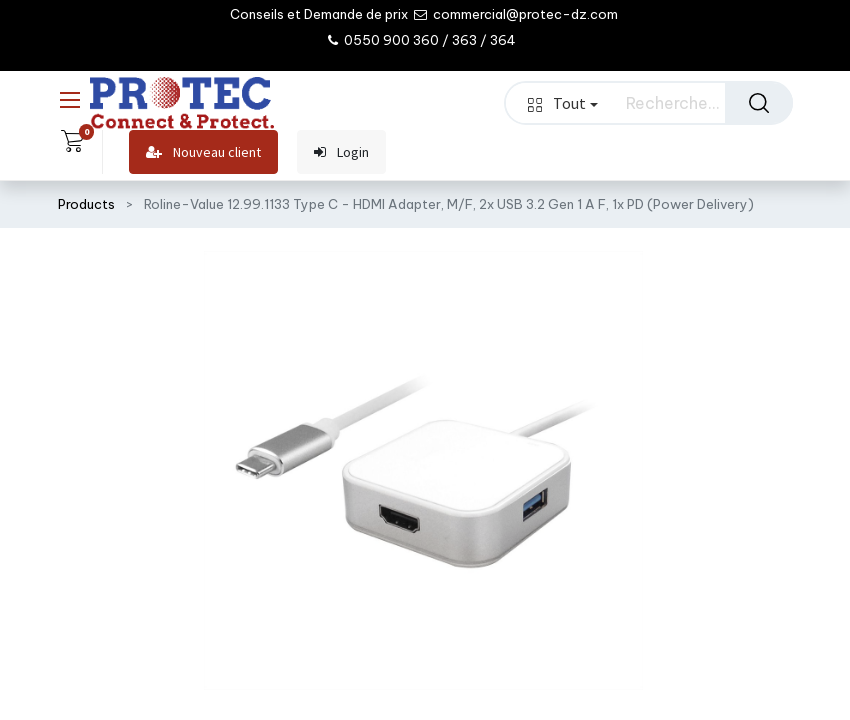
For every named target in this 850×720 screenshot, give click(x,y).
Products (86, 204)
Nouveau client (203, 152)
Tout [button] (563, 103)
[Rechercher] (759, 103)
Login (341, 152)
